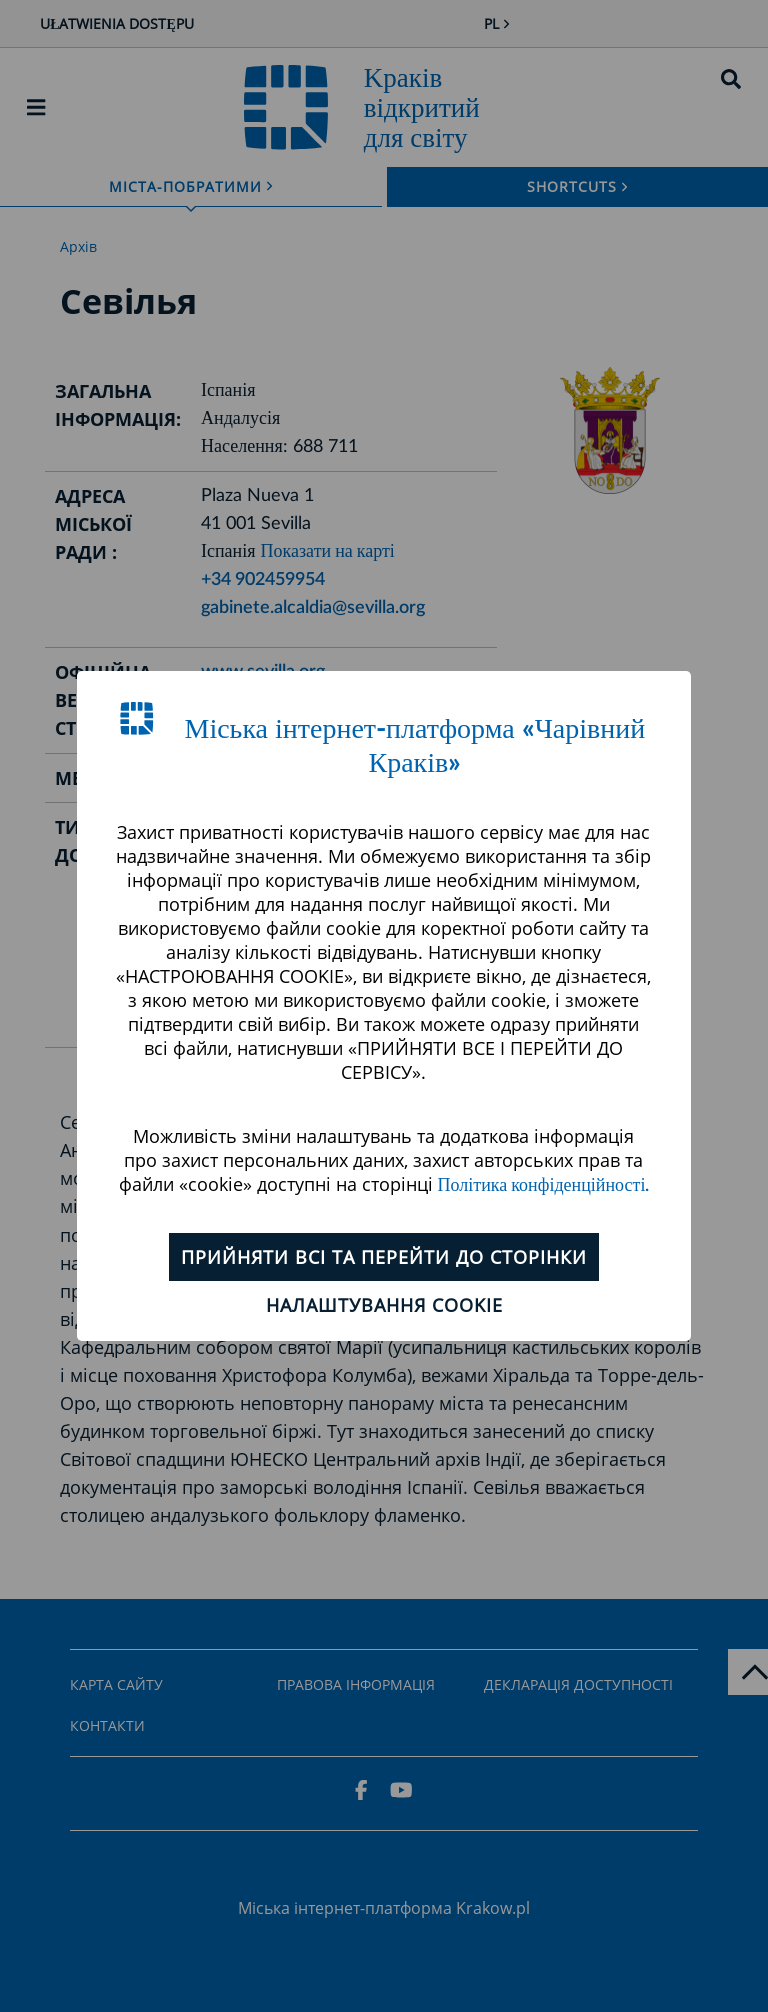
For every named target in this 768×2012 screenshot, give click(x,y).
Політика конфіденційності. (544, 1186)
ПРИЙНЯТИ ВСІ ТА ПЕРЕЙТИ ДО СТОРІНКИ (384, 1257)
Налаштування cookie (384, 1305)
